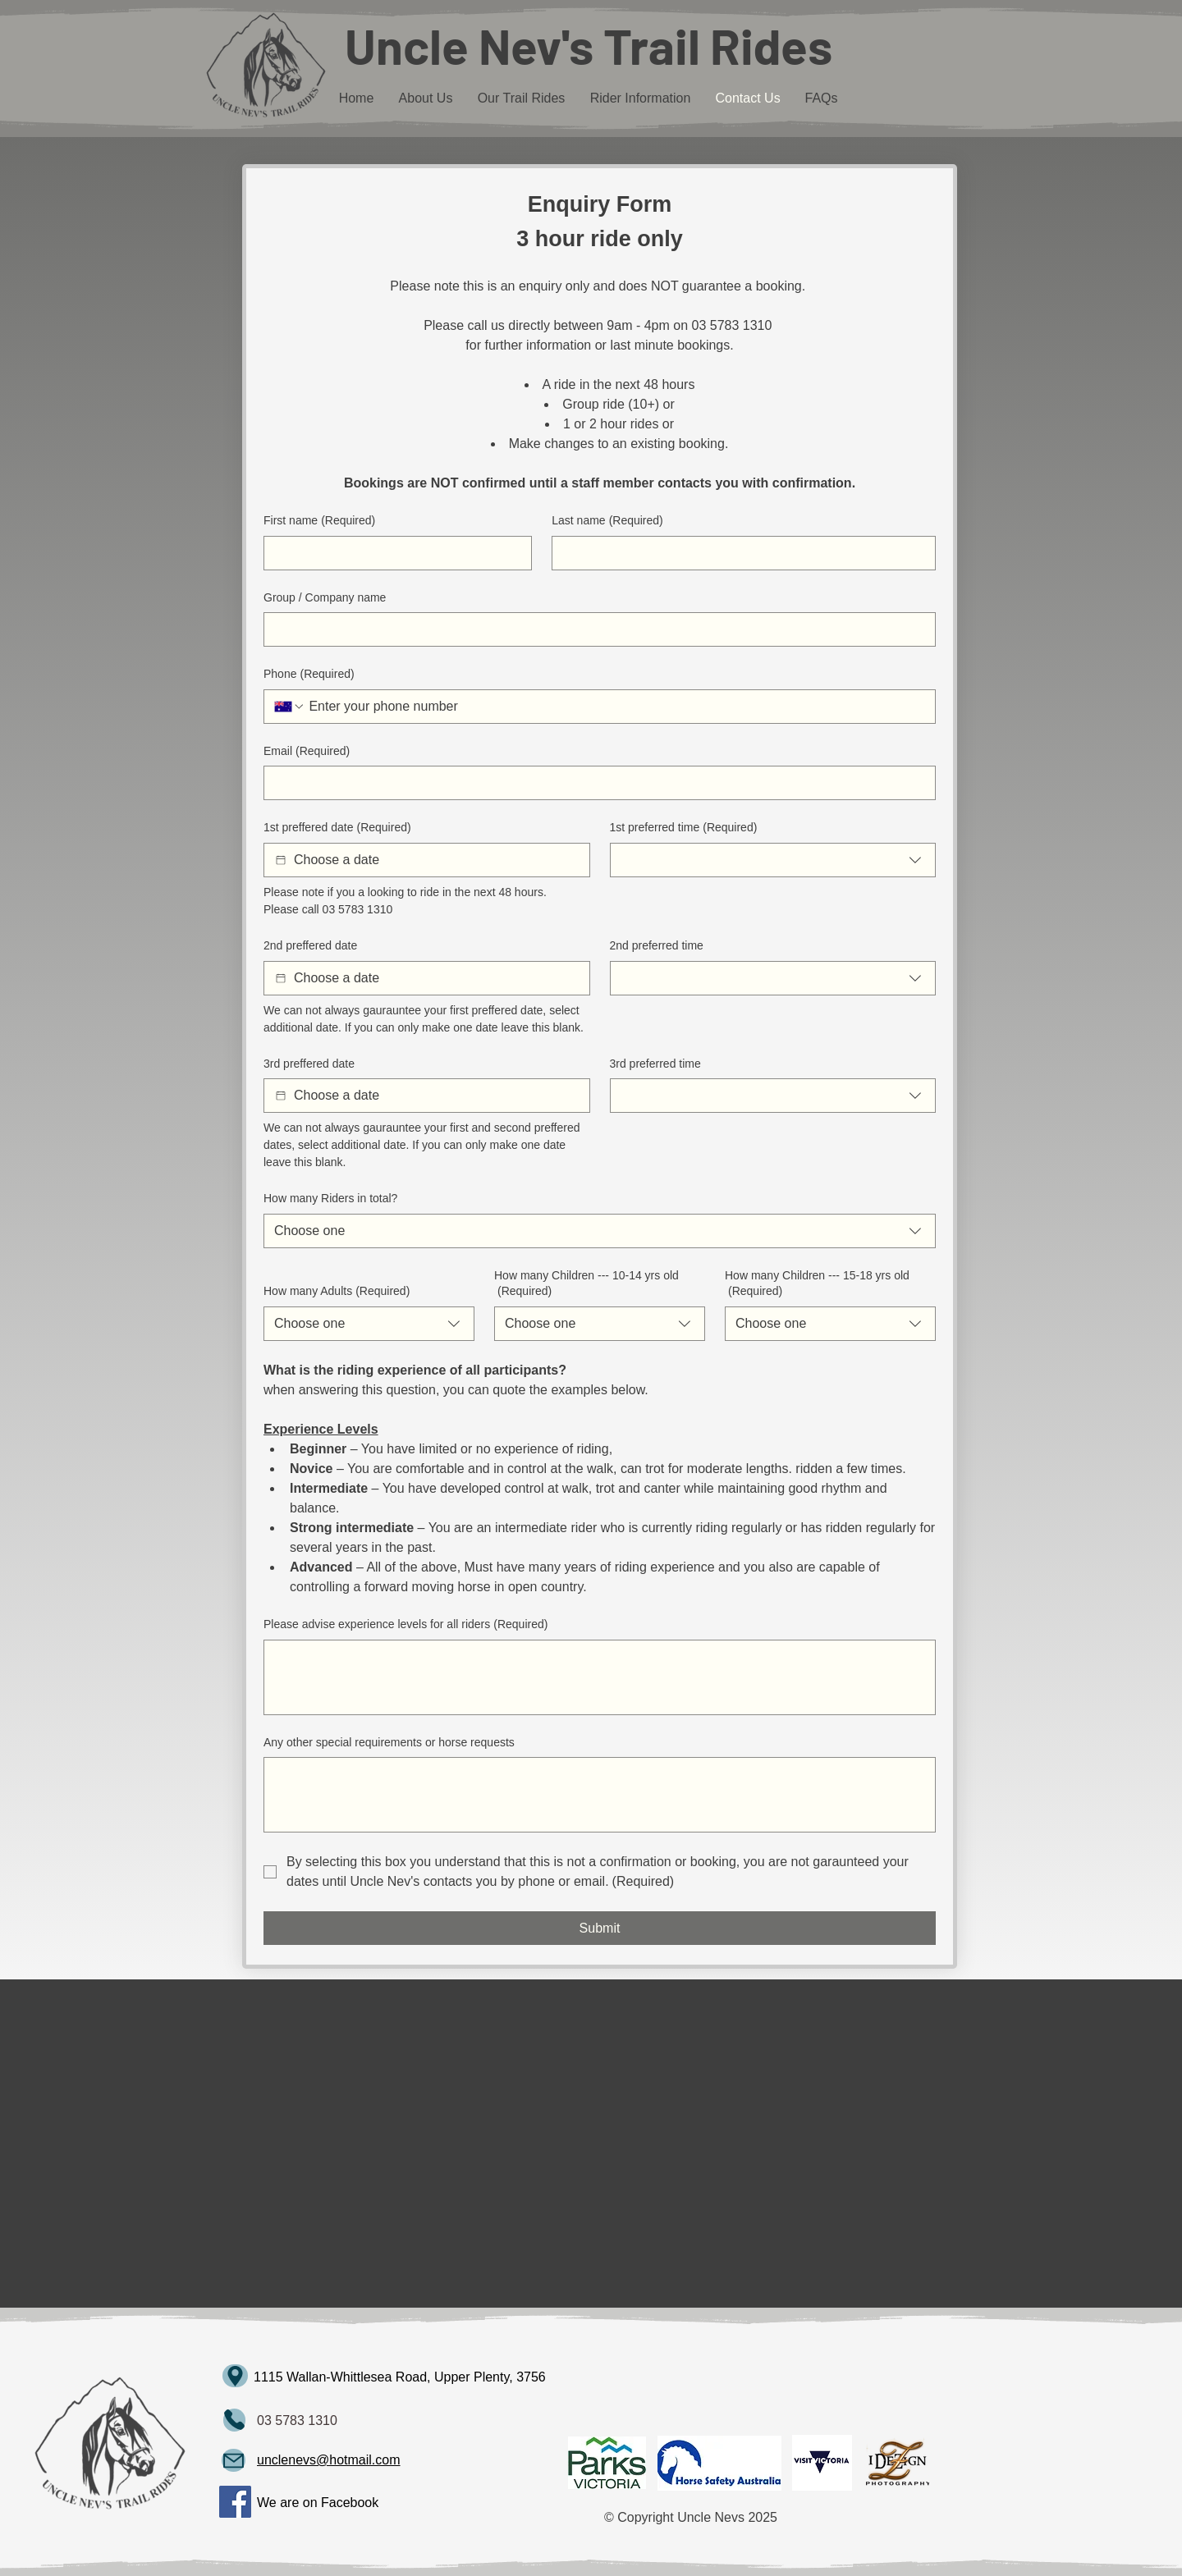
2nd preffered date (310, 945)
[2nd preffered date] (280, 978)
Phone (309, 674)
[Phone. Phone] (615, 706)
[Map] (235, 2375)
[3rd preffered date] (280, 1095)
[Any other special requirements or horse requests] (599, 1794)
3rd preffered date (309, 1063)
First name (319, 521)
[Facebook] (235, 2502)
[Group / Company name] (594, 629)
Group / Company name (324, 597)
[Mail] (234, 2420)
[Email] (594, 782)
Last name (607, 521)
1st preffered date (337, 828)
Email (306, 752)
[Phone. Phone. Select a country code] (289, 706)
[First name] (392, 553)
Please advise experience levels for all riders (405, 1625)
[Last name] (738, 553)
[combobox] (773, 860)
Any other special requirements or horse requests (389, 1742)
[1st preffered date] (280, 860)
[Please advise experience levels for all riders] (599, 1677)
